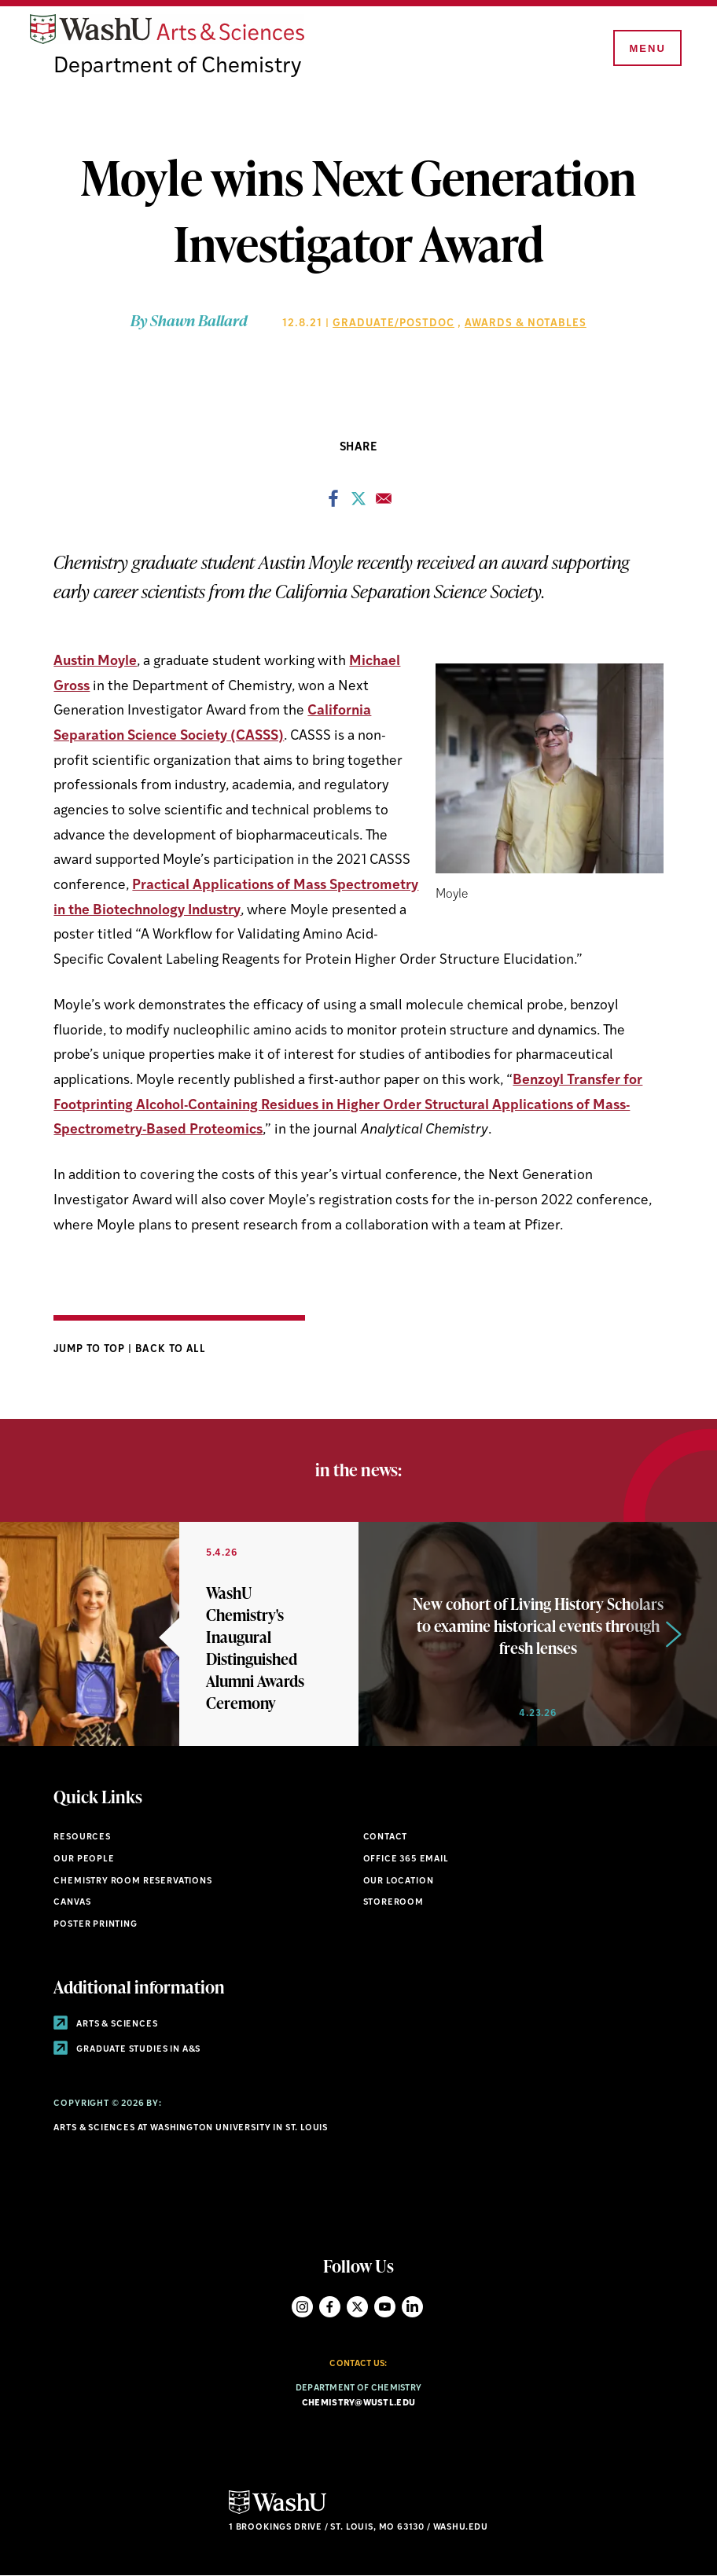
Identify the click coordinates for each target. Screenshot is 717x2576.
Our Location (398, 1881)
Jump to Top (90, 1349)
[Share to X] (358, 503)
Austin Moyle (95, 661)
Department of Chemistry (177, 67)
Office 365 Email (406, 1859)
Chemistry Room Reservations (132, 1881)
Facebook (330, 2306)
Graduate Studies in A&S (126, 2049)
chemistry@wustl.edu (358, 2403)
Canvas (71, 1902)
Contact (385, 1837)
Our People (83, 1859)
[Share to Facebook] (333, 503)
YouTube (385, 2306)
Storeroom (393, 1902)
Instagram (302, 2306)
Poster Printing (95, 1924)
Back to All (171, 1349)
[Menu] (646, 49)
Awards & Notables (525, 323)
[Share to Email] (383, 503)
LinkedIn (412, 2306)
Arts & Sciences (105, 2024)
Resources (81, 1837)
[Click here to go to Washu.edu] (277, 2512)
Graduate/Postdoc (393, 323)
